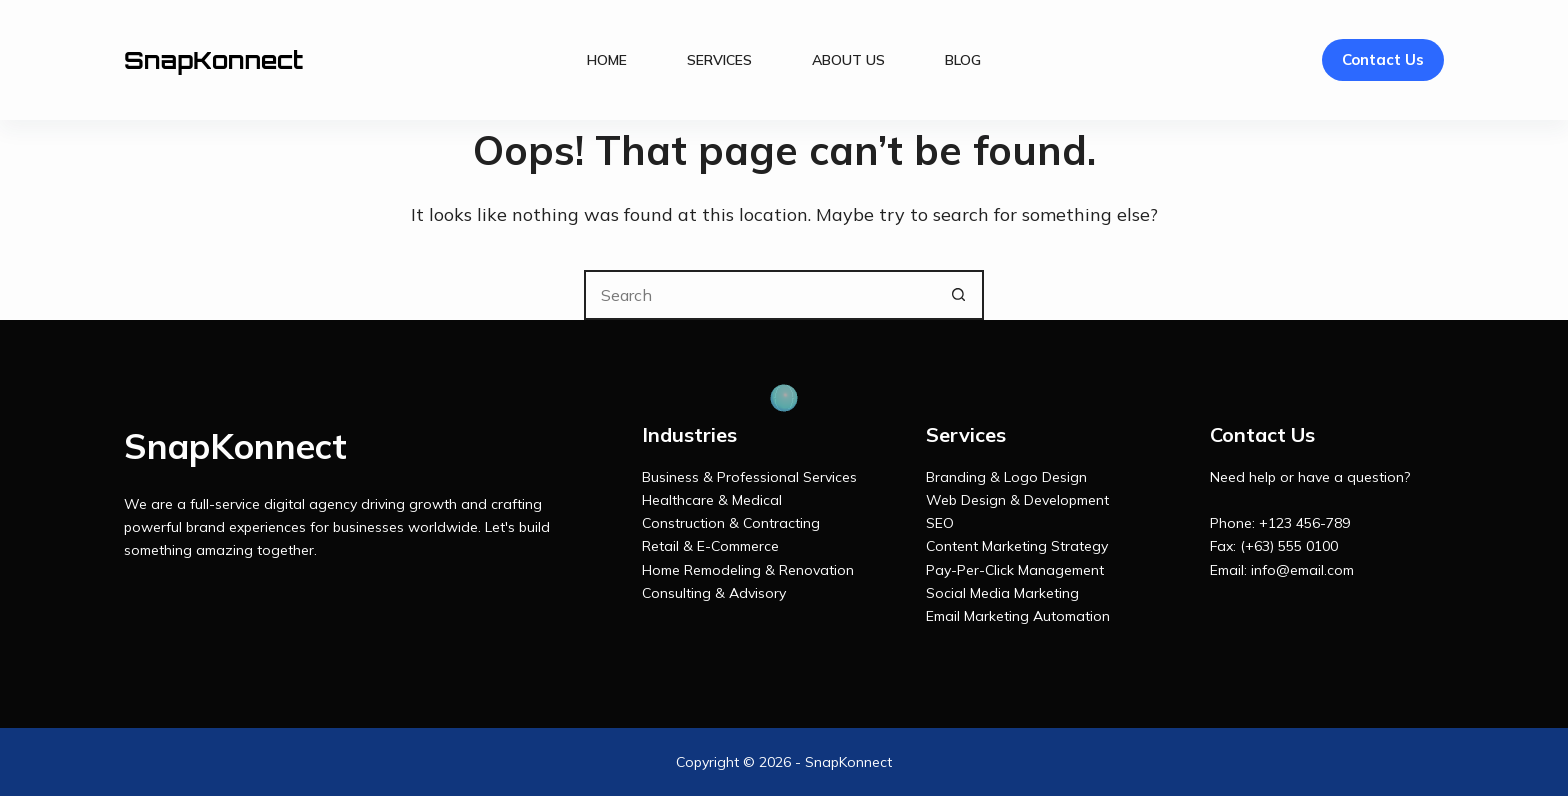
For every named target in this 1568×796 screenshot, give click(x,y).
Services (719, 60)
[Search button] (959, 295)
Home (607, 60)
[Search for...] (759, 295)
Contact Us (1383, 59)
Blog (963, 60)
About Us (848, 60)
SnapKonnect (213, 60)
